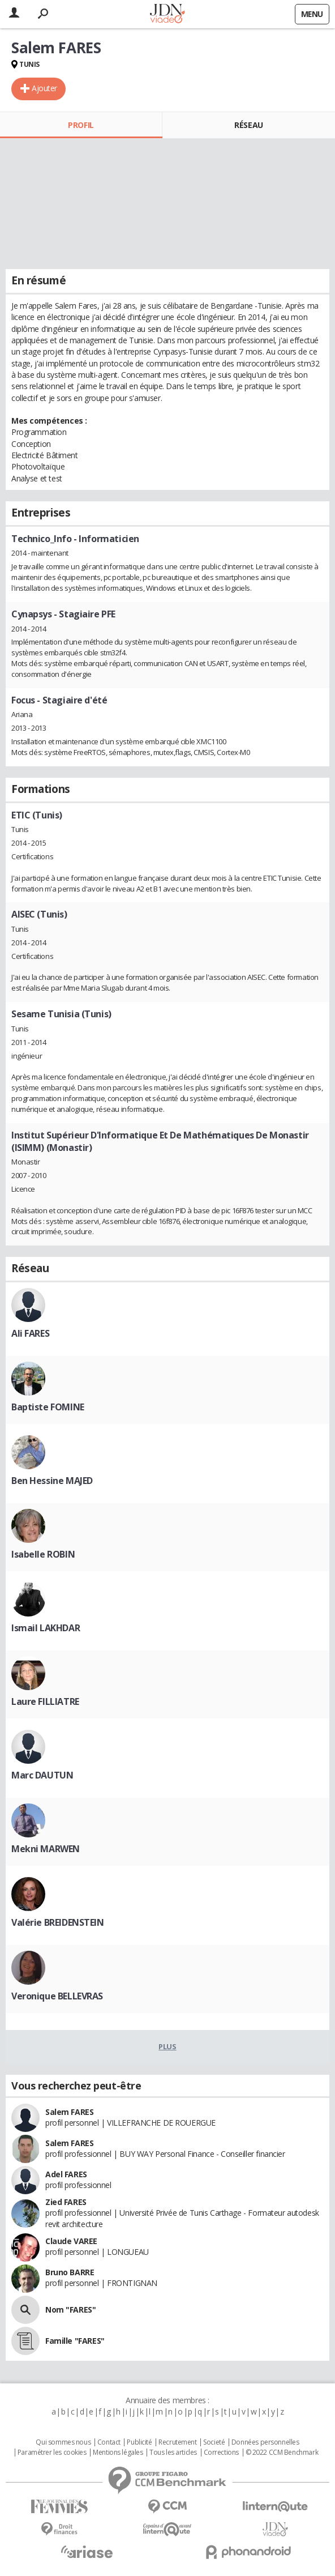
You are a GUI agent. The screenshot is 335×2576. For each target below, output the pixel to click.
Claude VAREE (71, 2241)
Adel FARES (66, 2174)
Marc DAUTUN (42, 1775)
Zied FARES (66, 2202)
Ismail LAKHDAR (45, 1628)
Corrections (221, 2452)
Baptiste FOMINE (47, 1407)
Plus (167, 2046)
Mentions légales (118, 2452)
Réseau (248, 125)
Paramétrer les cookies (52, 2452)
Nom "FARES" (70, 2309)
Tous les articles (173, 2452)
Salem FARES (69, 2111)
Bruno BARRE (69, 2272)
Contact (109, 2442)
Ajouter (44, 88)
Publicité (139, 2442)
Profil (80, 125)
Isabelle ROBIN (43, 1554)
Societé (214, 2442)
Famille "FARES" (75, 2340)
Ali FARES (30, 1333)
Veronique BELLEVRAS (57, 1996)
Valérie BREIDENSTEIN (57, 1922)
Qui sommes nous (63, 2442)
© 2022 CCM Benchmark (282, 2452)
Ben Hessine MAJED (52, 1480)
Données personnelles (265, 2442)
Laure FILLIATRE (45, 1701)
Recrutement (177, 2442)
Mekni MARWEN (45, 1849)
